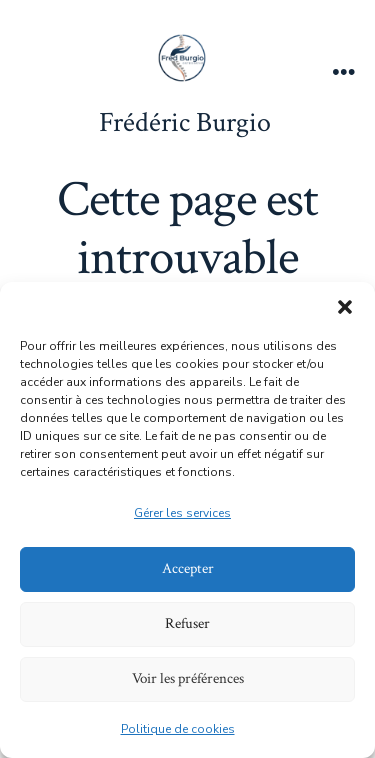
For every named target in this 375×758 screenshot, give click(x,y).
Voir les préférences (188, 678)
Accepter (188, 568)
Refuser (187, 623)
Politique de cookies (178, 729)
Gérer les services (182, 513)
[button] (345, 307)
